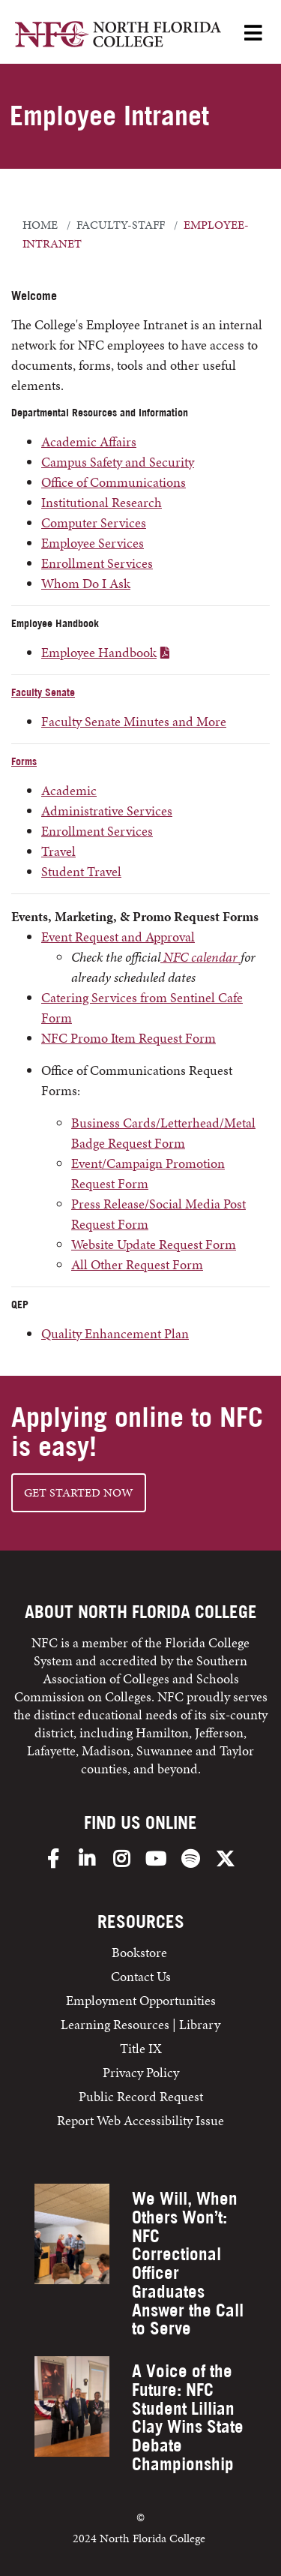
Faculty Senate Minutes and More (133, 721)
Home (40, 225)
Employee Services (92, 542)
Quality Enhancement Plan (115, 1333)
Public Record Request (141, 2096)
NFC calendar (200, 956)
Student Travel (81, 871)
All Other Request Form (137, 1264)
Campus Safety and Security (117, 461)
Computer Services (93, 522)
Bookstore (141, 1952)
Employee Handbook (99, 652)
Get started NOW (78, 1492)
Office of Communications (113, 482)
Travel (58, 851)
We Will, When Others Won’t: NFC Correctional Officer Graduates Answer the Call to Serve (188, 2263)
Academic (69, 790)
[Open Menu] (253, 34)
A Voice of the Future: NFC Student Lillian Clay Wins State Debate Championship (188, 2417)
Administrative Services (106, 810)
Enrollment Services (97, 563)
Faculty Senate (43, 692)
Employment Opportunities (141, 2000)
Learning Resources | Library (140, 2024)
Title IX (141, 2048)
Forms (24, 761)
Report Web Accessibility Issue (140, 2120)
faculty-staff (120, 225)
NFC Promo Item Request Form (128, 1037)
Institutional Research (101, 502)
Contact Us (141, 1976)
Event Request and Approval (118, 936)
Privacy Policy (141, 2072)
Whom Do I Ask (85, 583)
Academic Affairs (88, 441)
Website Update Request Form (153, 1244)
